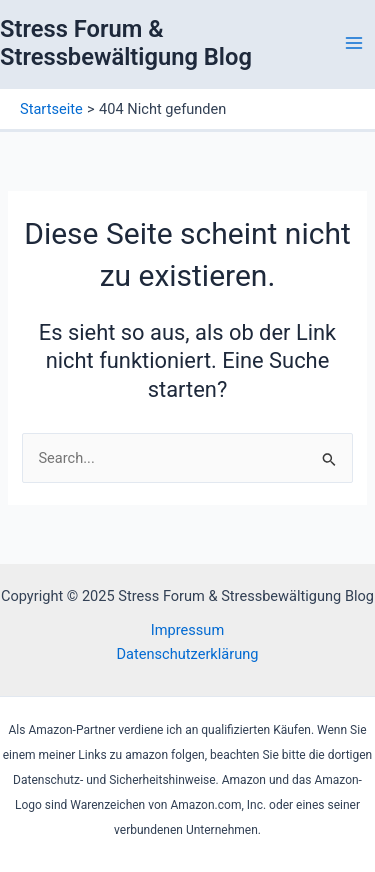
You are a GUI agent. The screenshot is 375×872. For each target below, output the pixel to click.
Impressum (187, 630)
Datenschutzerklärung (188, 654)
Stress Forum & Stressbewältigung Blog (126, 43)
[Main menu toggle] (354, 43)
